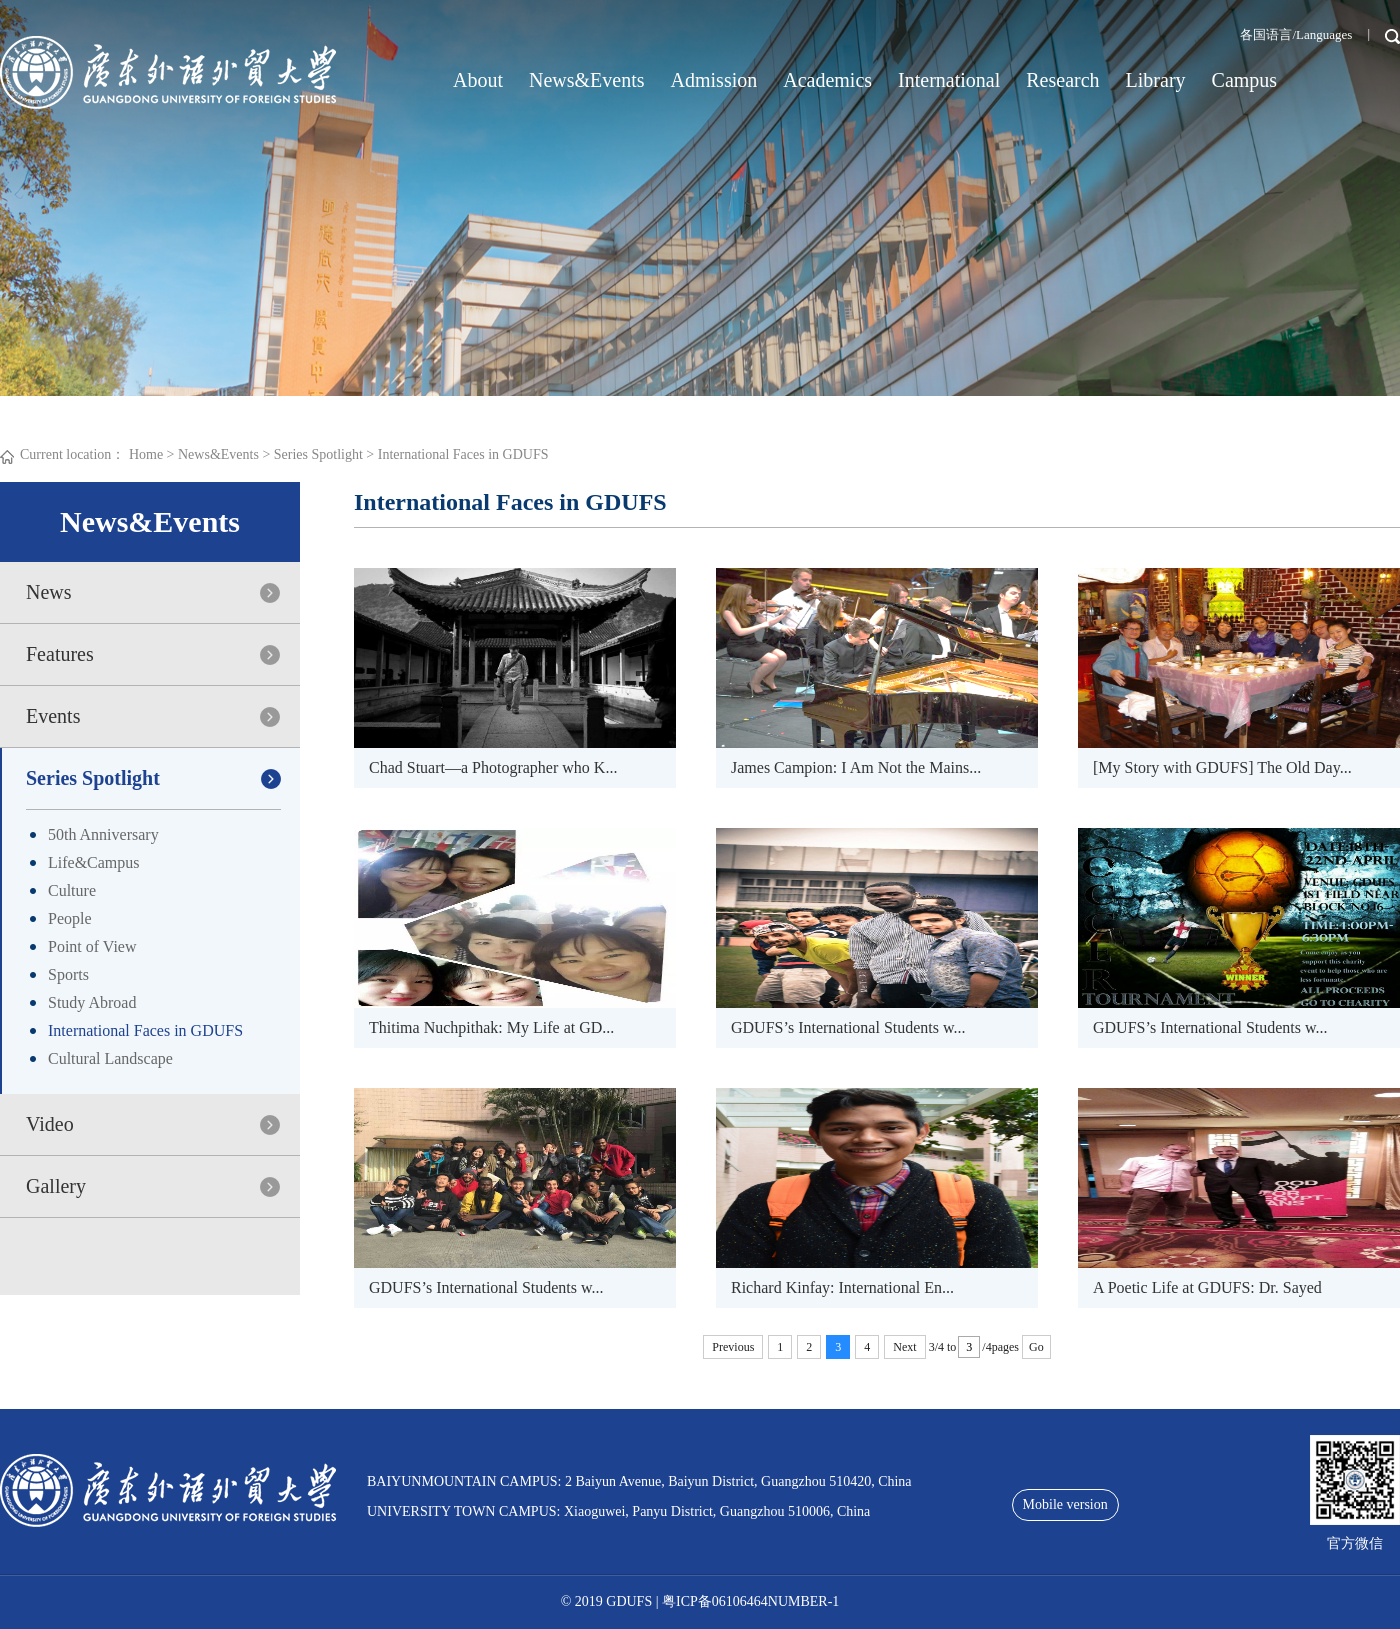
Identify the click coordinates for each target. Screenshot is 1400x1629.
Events (53, 716)
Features (60, 654)
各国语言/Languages (1296, 34)
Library (1156, 80)
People (70, 918)
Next (904, 1347)
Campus (1245, 80)
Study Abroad (92, 1002)
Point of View (92, 946)
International (949, 80)
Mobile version (1065, 1504)
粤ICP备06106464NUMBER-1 (750, 1601)
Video (50, 1124)
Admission (714, 80)
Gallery (56, 1186)
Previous (733, 1347)
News (49, 592)
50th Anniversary (103, 834)
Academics (827, 80)
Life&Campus (94, 862)
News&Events (587, 80)
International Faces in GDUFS (463, 454)
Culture (72, 890)
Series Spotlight (318, 454)
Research (1062, 80)
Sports (68, 974)
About (478, 80)
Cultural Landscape (110, 1058)
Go (1036, 1347)
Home (146, 454)
